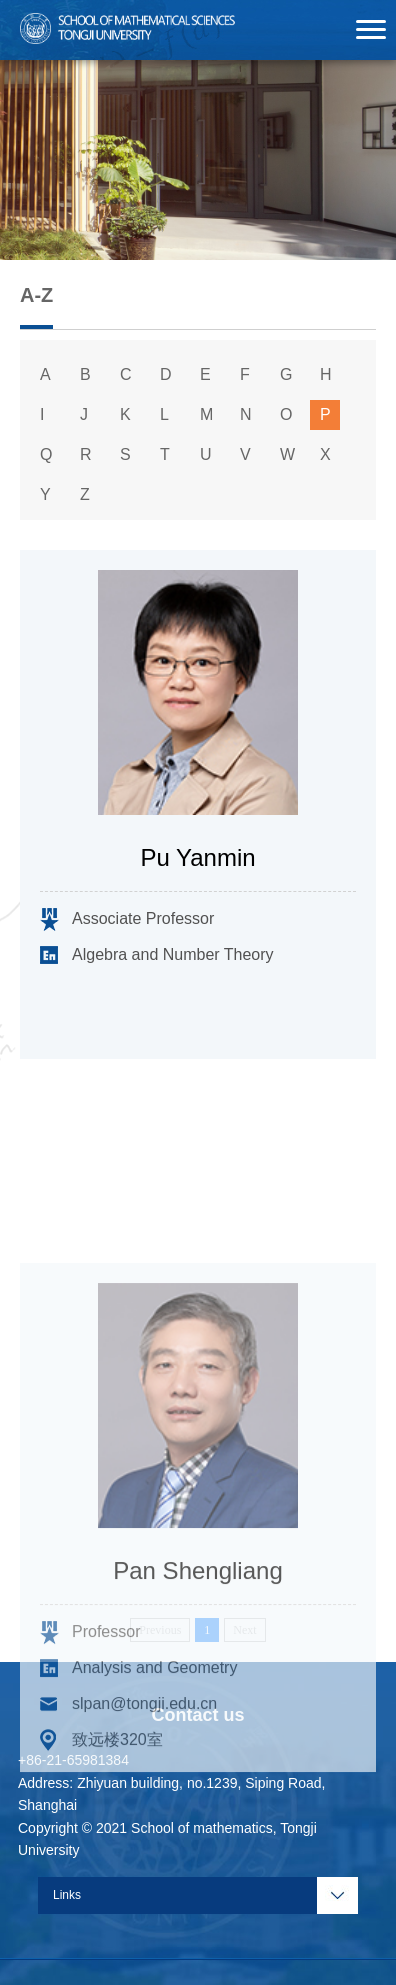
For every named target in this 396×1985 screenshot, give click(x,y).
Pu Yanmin (197, 858)
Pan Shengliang (197, 1679)
